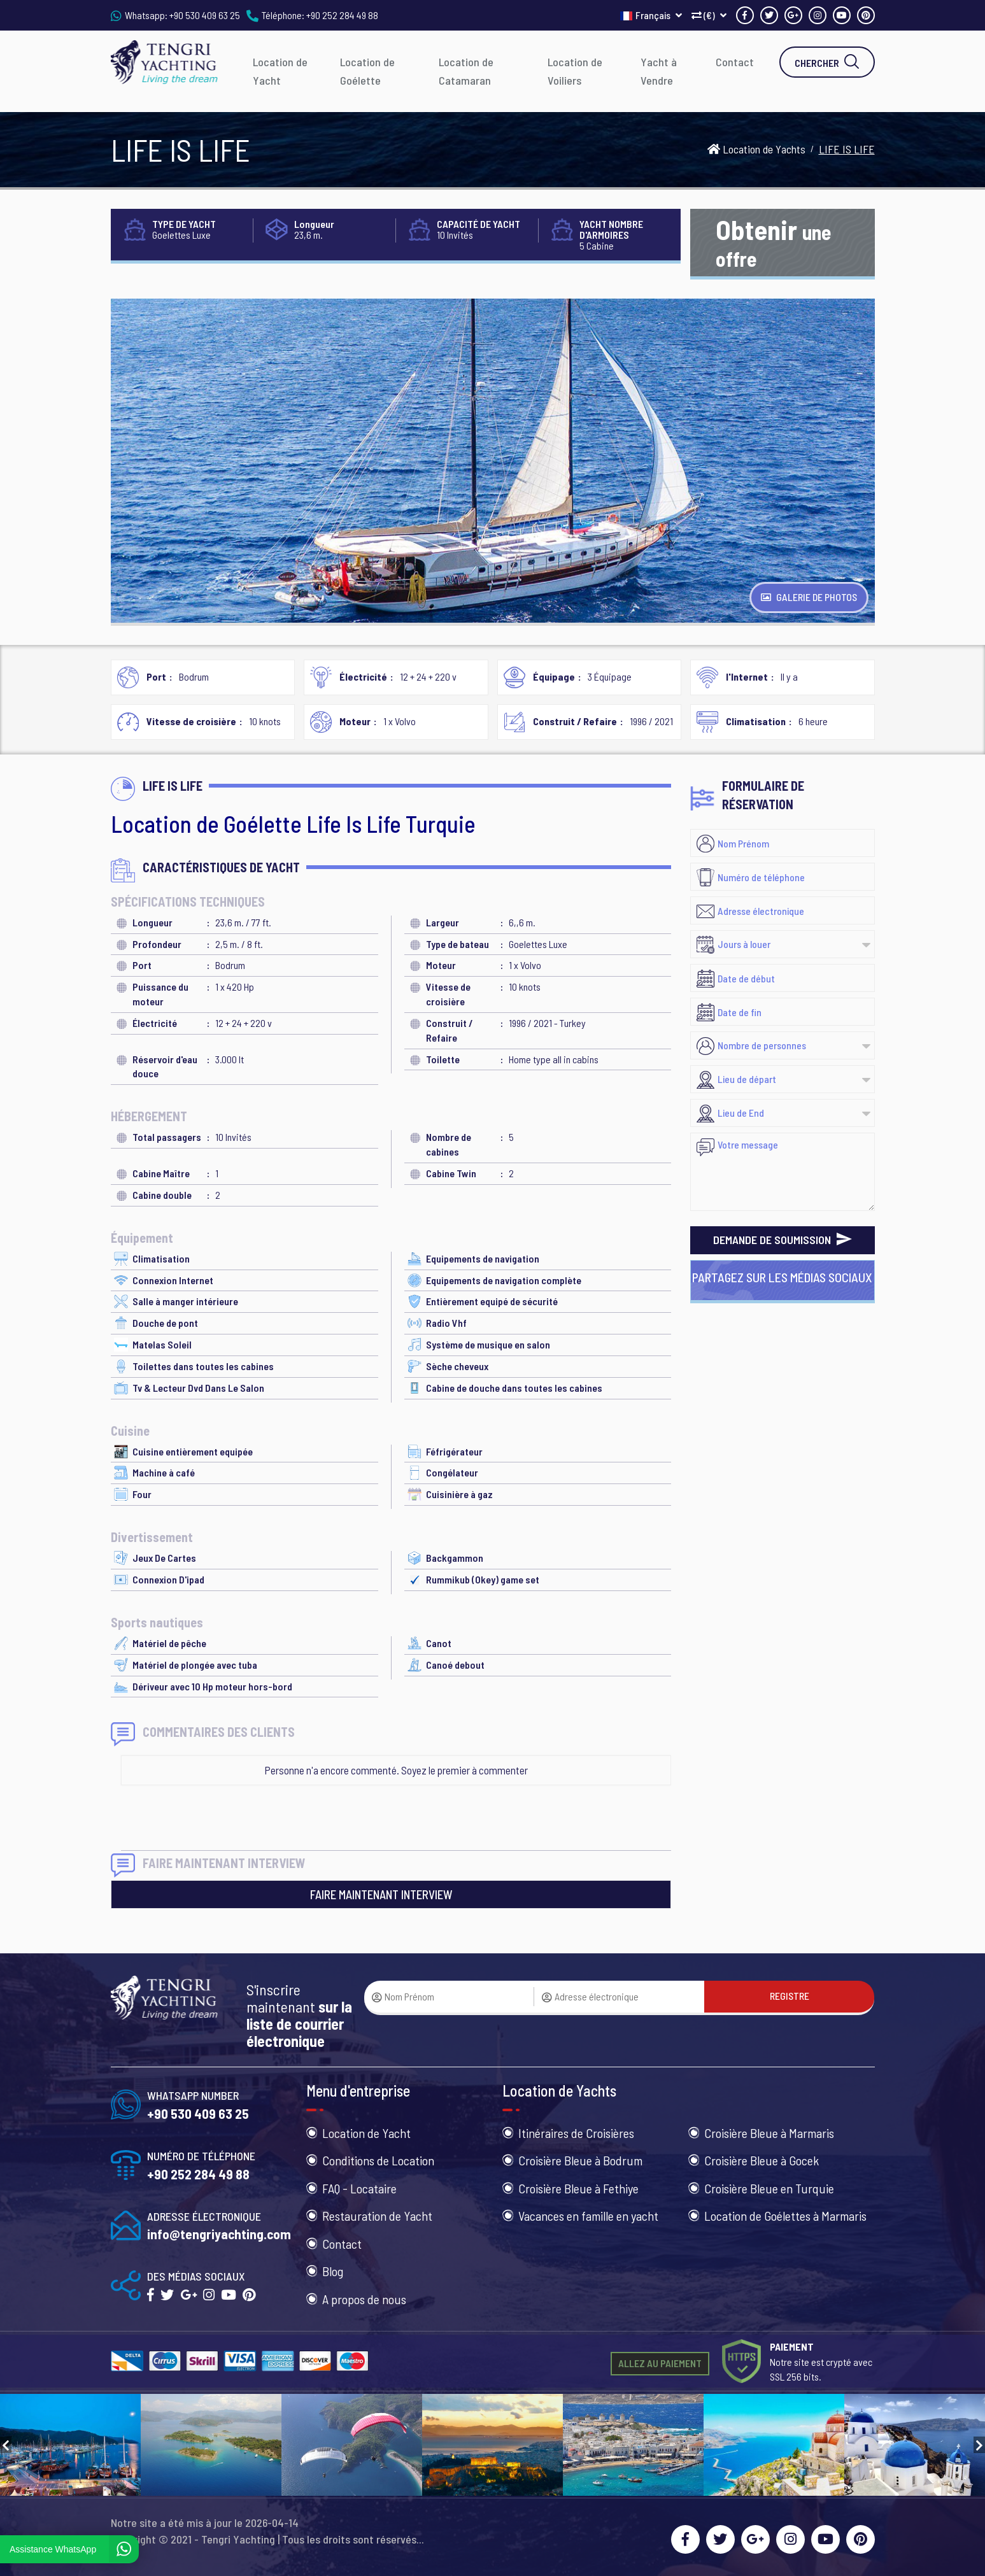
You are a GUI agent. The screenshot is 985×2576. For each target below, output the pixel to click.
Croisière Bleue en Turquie (769, 2188)
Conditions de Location (378, 2160)
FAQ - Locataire (359, 2188)
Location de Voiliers (575, 71)
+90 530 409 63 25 (204, 15)
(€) (708, 15)
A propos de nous (364, 2299)
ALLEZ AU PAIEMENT (660, 2363)
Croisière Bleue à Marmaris (769, 2133)
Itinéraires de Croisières (576, 2133)
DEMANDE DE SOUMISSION (782, 1240)
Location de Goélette (367, 71)
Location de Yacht (280, 71)
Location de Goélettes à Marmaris (785, 2215)
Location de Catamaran (466, 71)
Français (651, 15)
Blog (332, 2271)
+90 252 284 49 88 (342, 15)
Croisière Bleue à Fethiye (578, 2188)
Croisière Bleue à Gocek (761, 2160)
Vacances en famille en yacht (588, 2215)
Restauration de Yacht (377, 2215)
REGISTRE (789, 1996)
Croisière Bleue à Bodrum (580, 2160)
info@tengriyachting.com (219, 2234)
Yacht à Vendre (659, 71)
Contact (735, 62)
